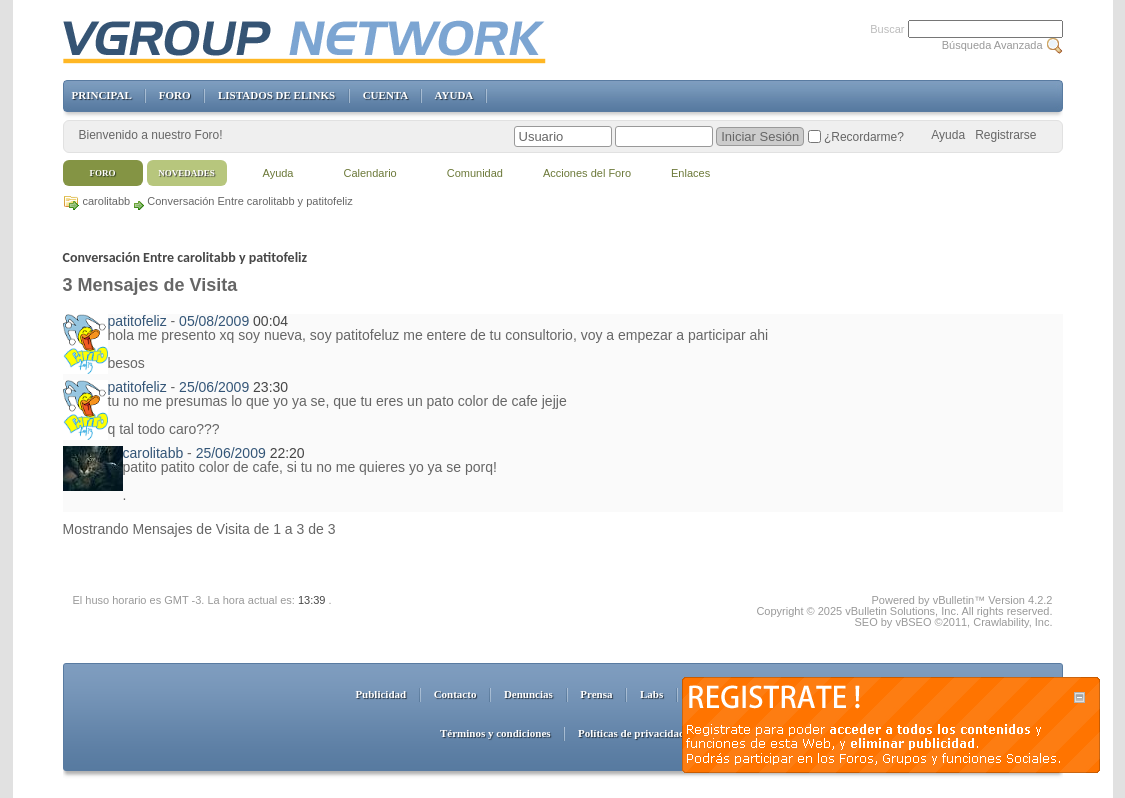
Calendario (370, 173)
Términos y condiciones (495, 733)
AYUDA (454, 95)
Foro (103, 173)
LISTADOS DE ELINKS (276, 95)
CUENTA (385, 95)
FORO (175, 95)
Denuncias (528, 694)
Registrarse (1005, 135)
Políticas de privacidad (631, 733)
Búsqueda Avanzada (992, 45)
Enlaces (690, 173)
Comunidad (475, 173)
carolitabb (107, 201)
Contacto (455, 694)
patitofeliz (137, 321)
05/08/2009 (214, 321)
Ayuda (948, 135)
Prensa (596, 694)
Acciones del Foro (587, 173)
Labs (651, 694)
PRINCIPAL (102, 95)
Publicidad (380, 694)
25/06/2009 (214, 387)
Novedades (186, 173)
